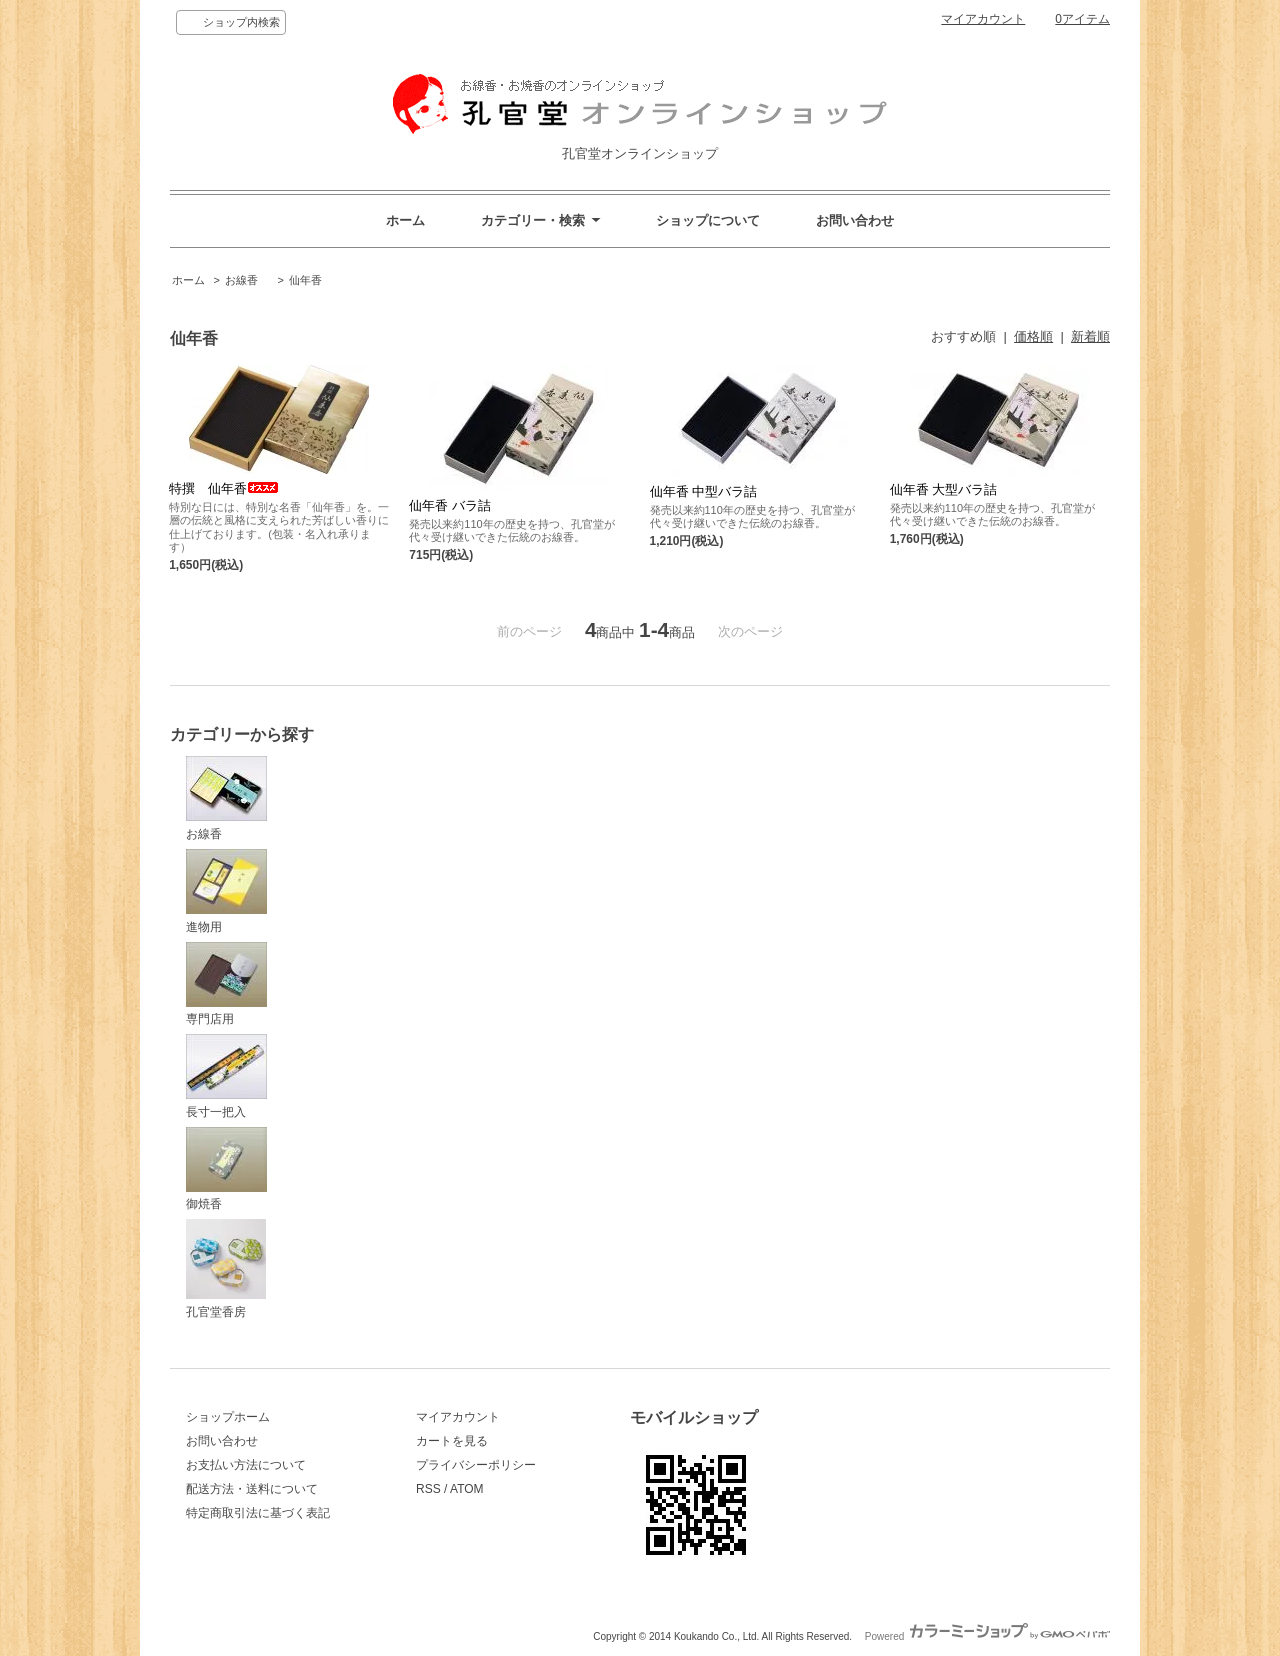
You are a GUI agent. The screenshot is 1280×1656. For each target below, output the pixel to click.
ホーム (405, 220)
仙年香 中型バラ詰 (704, 491)
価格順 (1033, 336)
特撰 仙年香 (224, 488)
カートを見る (452, 1441)
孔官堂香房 (226, 1269)
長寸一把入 (226, 1076)
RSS (428, 1489)
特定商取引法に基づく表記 (258, 1513)
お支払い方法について (246, 1465)
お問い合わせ (855, 220)
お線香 (247, 280)
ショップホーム (228, 1417)
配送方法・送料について (252, 1489)
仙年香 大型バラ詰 (944, 489)
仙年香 (305, 280)
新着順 (1090, 336)
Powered (987, 1636)
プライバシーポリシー (476, 1465)
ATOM (467, 1489)
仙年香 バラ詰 (450, 505)
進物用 (226, 891)
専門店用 (226, 984)
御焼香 (226, 1169)
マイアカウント (983, 19)
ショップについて (708, 220)
